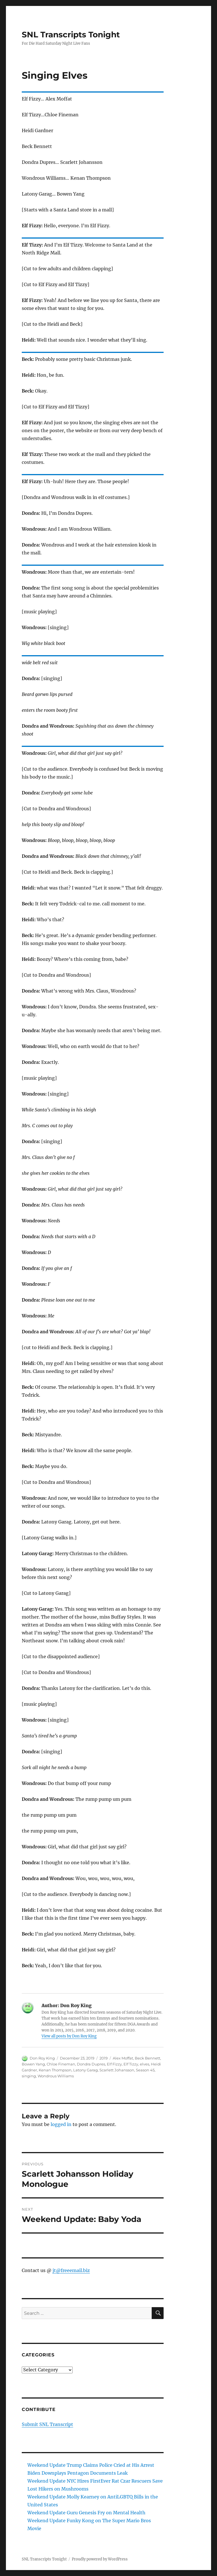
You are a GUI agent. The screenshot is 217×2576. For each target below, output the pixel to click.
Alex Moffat (123, 2058)
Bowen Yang (33, 2064)
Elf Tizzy (130, 2064)
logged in (61, 2124)
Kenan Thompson (55, 2070)
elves (144, 2064)
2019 (103, 2058)
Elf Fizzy (114, 2064)
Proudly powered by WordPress (100, 2559)
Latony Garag (85, 2070)
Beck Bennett (147, 2058)
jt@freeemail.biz (71, 2270)
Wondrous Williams (56, 2076)
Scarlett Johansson (116, 2070)
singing (29, 2076)
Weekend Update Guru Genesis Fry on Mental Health (86, 2512)
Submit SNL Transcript (47, 2424)
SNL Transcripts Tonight (71, 34)
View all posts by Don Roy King (69, 2036)
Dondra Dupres (91, 2064)
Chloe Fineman (61, 2064)
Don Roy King (42, 2058)
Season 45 (145, 2070)
